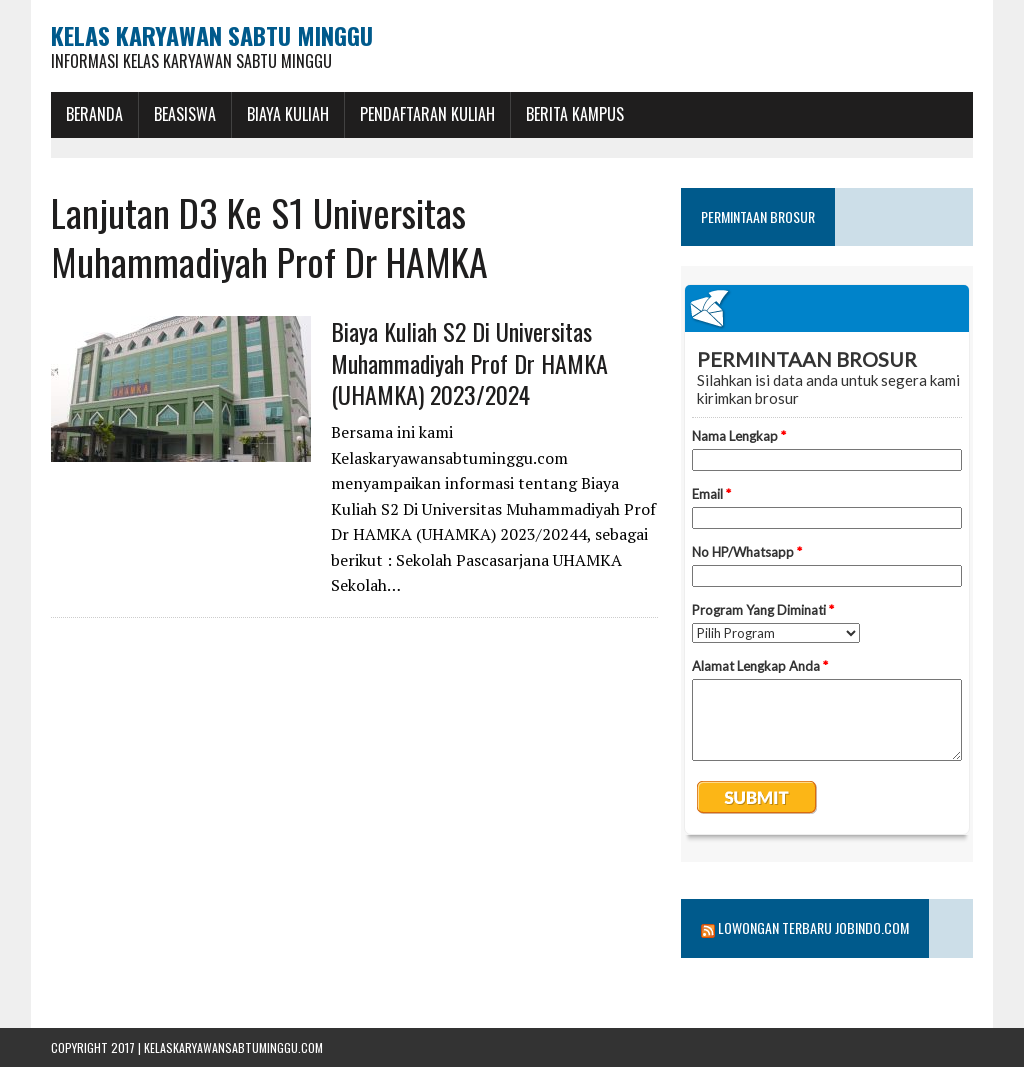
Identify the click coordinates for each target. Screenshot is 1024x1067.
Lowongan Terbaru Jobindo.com (813, 927)
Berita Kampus (575, 114)
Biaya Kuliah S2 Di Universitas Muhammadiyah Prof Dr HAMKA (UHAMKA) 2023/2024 (469, 362)
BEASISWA (185, 114)
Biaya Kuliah (288, 114)
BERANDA (94, 114)
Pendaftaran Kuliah (427, 114)
